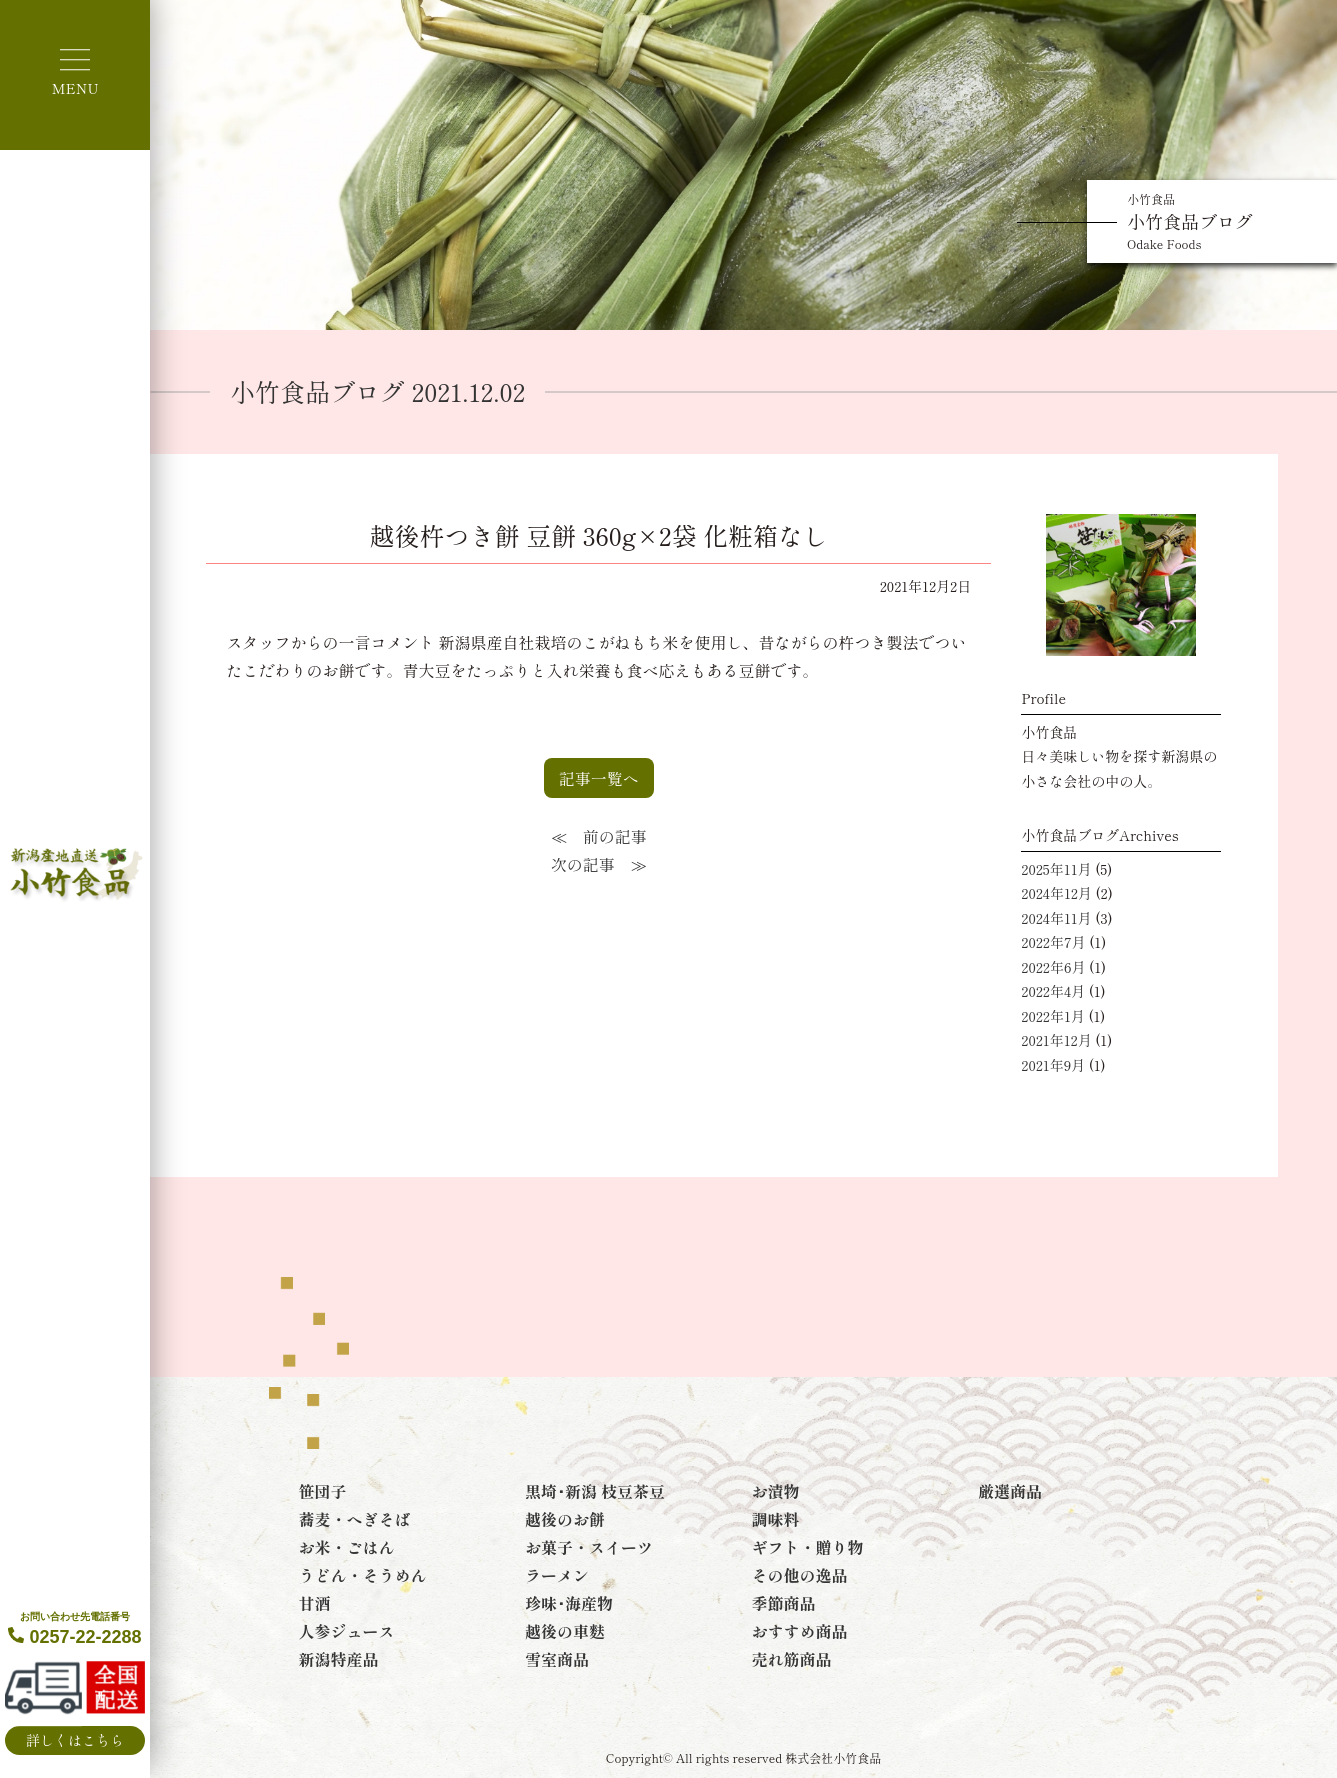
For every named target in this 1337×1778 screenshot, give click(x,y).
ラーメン (557, 1575)
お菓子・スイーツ (589, 1547)
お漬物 (776, 1491)
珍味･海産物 (569, 1603)
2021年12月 (1056, 1040)
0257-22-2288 (74, 1629)
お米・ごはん (346, 1547)
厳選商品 (1010, 1491)
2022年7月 (1053, 942)
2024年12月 (1056, 893)
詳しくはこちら (75, 1740)
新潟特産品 (338, 1659)
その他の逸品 (800, 1575)
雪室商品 (557, 1659)
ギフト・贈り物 (808, 1547)
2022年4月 (1053, 991)
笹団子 (322, 1491)
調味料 (776, 1519)
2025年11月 (1056, 869)
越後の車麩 (565, 1631)
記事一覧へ (599, 778)
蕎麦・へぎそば (354, 1519)
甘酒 (314, 1603)
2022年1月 (1053, 1016)
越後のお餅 (565, 1519)
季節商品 (784, 1603)
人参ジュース (346, 1631)
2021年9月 (1053, 1065)
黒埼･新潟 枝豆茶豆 (595, 1491)
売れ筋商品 (792, 1659)
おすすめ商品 (800, 1631)
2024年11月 (1056, 918)
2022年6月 (1053, 967)
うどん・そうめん (362, 1575)
